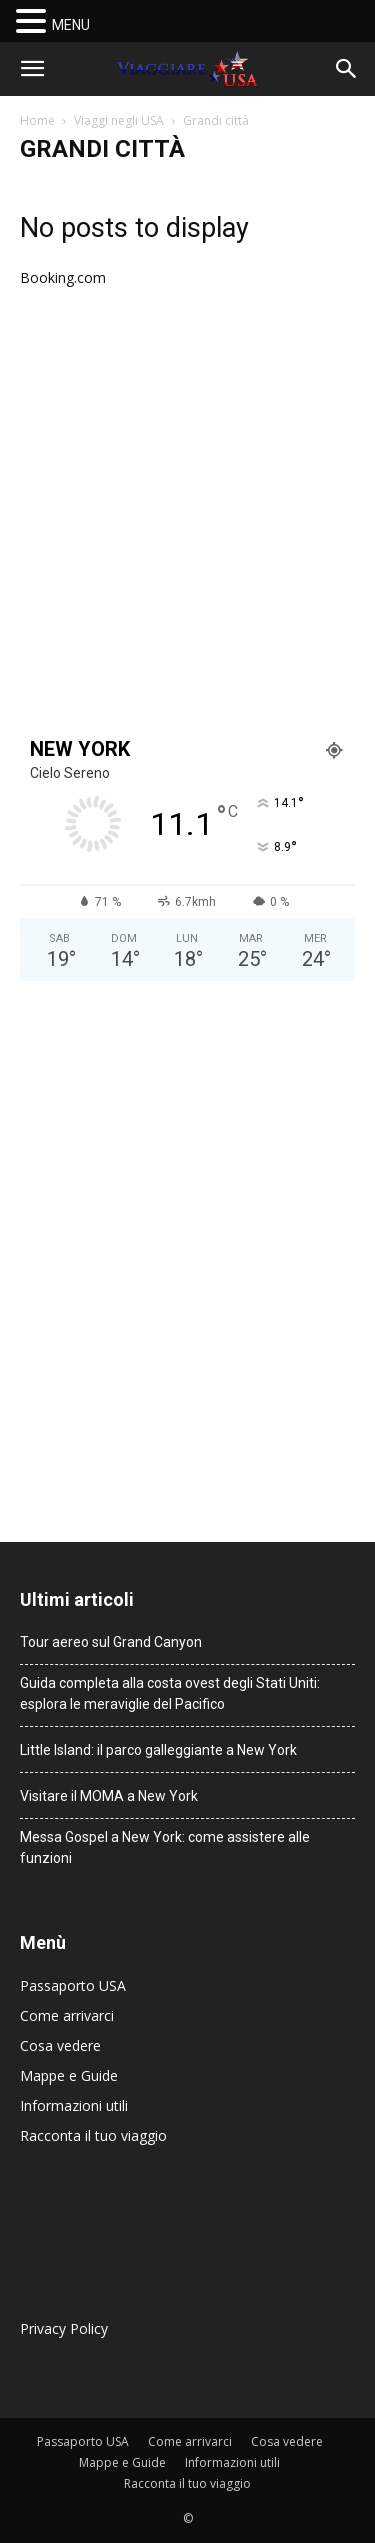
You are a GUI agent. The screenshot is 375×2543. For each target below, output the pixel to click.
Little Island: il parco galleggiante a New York (158, 1750)
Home (37, 120)
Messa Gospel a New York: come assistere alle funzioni (165, 1847)
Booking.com (63, 277)
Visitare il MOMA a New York (109, 1796)
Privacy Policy (64, 2328)
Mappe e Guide (69, 2075)
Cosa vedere (60, 2045)
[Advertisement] (187, 513)
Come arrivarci (67, 2015)
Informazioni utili (74, 2105)
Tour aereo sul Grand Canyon (111, 1642)
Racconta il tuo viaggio (93, 2135)
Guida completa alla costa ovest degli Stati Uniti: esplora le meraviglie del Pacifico (170, 1693)
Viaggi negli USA (119, 120)
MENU (71, 25)
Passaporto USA (73, 1985)
